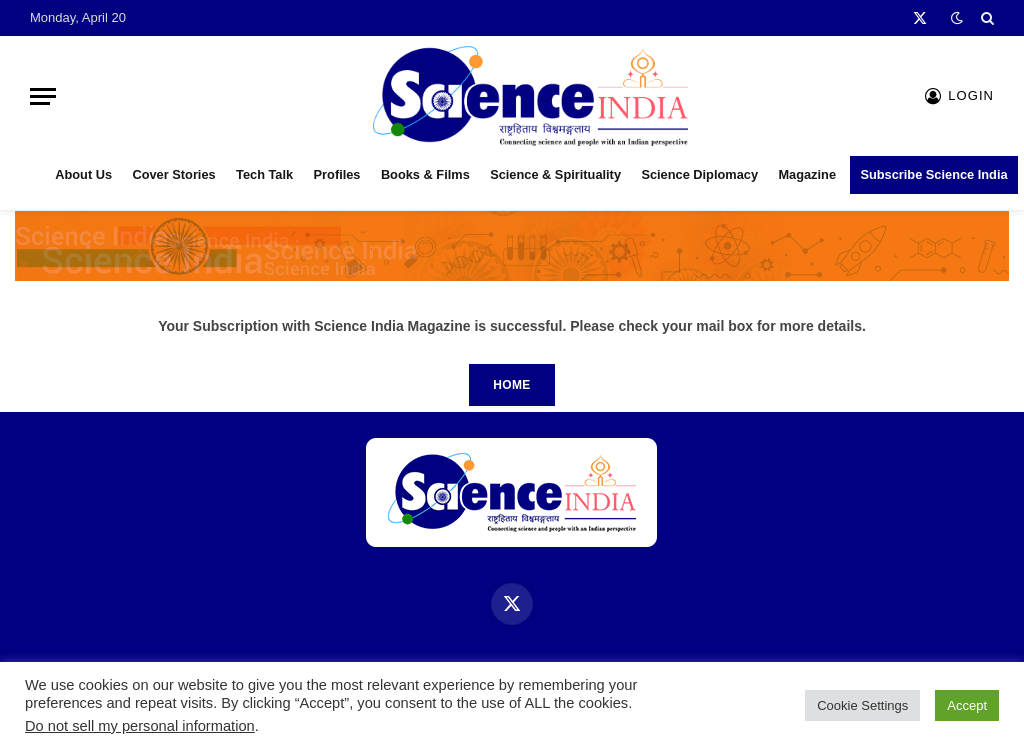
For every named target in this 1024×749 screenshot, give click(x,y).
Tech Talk (264, 174)
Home (511, 385)
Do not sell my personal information (140, 726)
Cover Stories (173, 174)
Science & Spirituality (555, 174)
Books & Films (425, 174)
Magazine (807, 174)
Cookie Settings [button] (862, 705)
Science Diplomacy (699, 174)
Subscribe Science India (933, 174)
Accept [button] (967, 705)
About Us (83, 174)
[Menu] (43, 96)
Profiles (337, 174)
